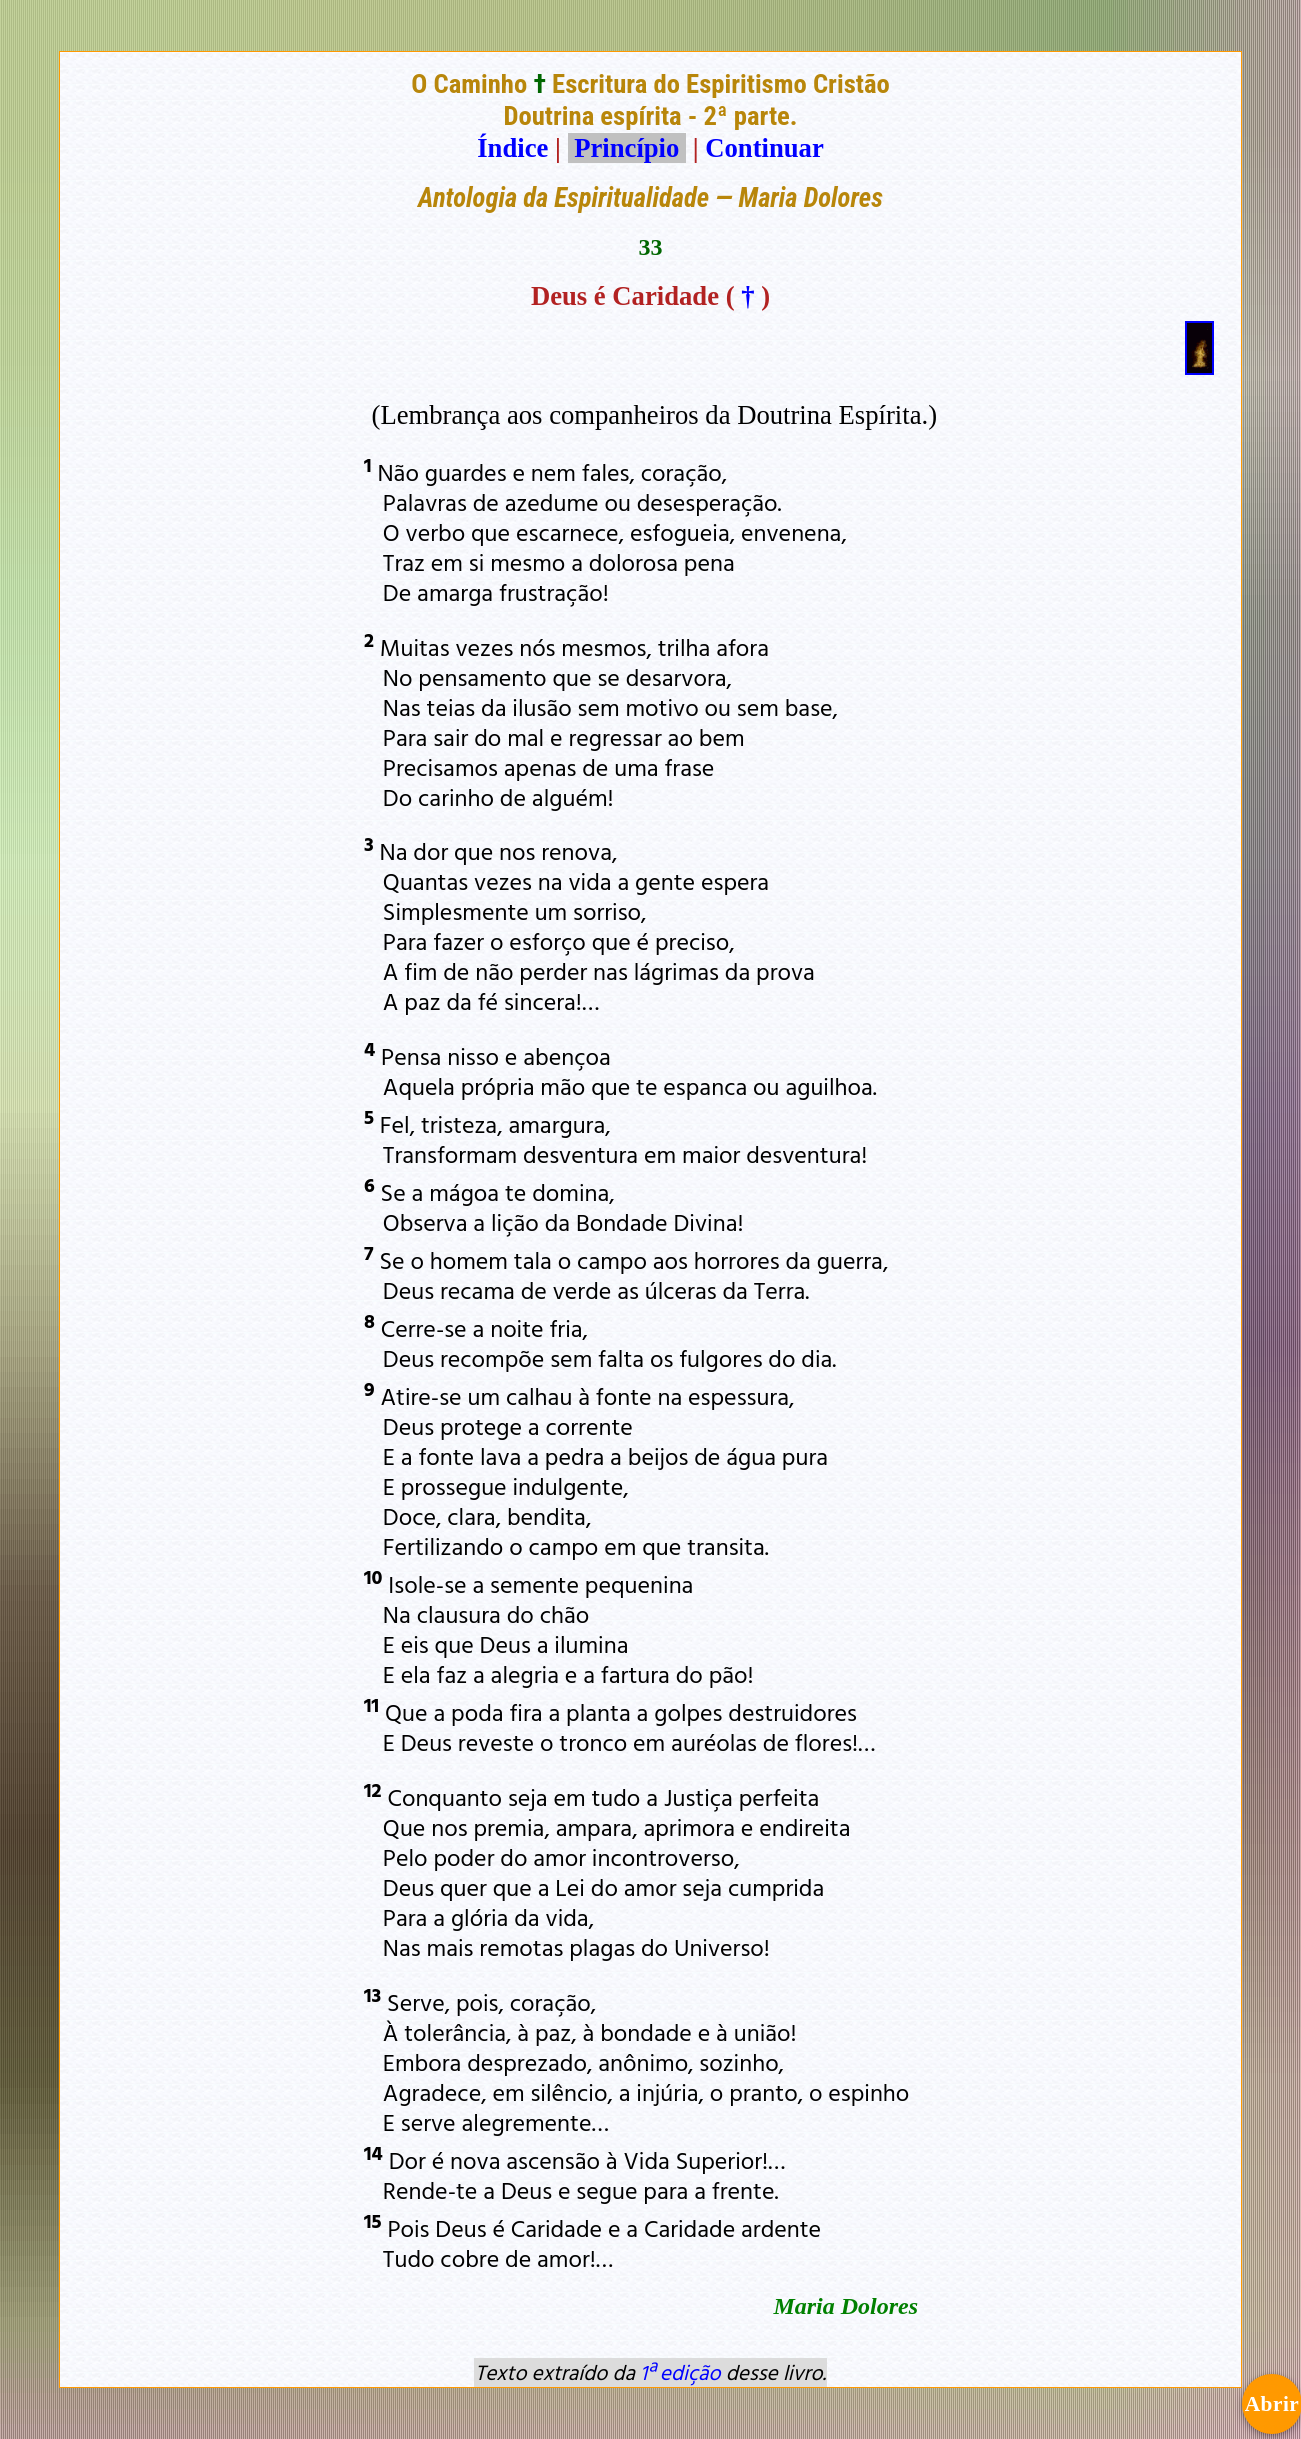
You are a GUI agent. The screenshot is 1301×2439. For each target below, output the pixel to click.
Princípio (627, 148)
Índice (512, 148)
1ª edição (680, 2372)
